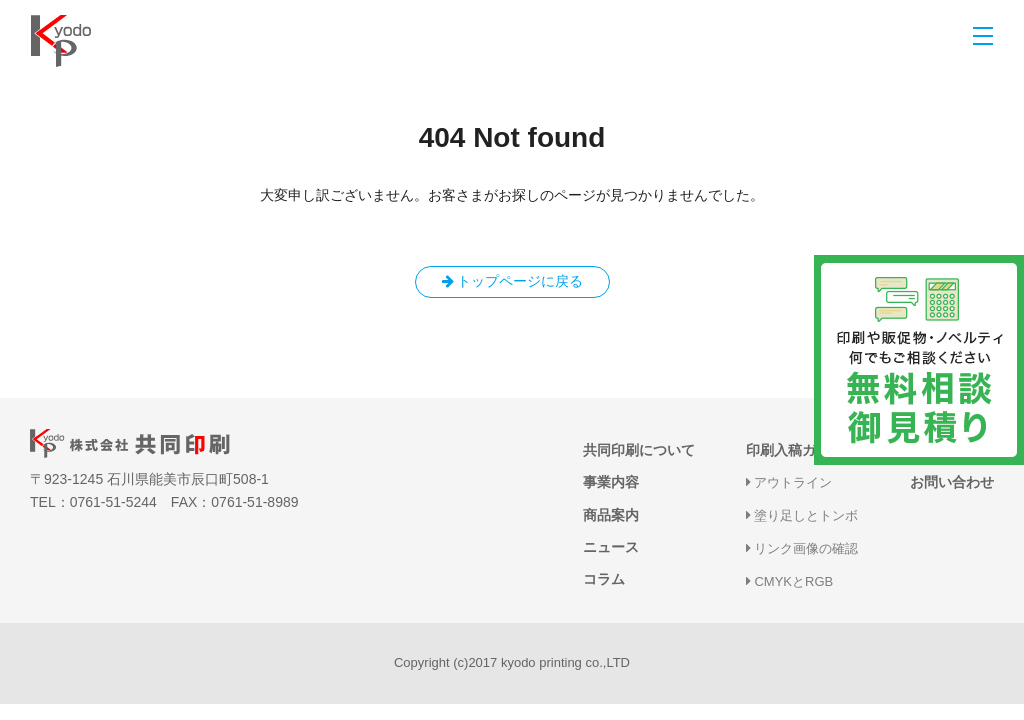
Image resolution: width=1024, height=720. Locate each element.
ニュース (611, 547)
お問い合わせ (952, 482)
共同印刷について (639, 450)
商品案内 (611, 515)
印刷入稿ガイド (795, 450)
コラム (604, 579)
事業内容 (611, 482)
